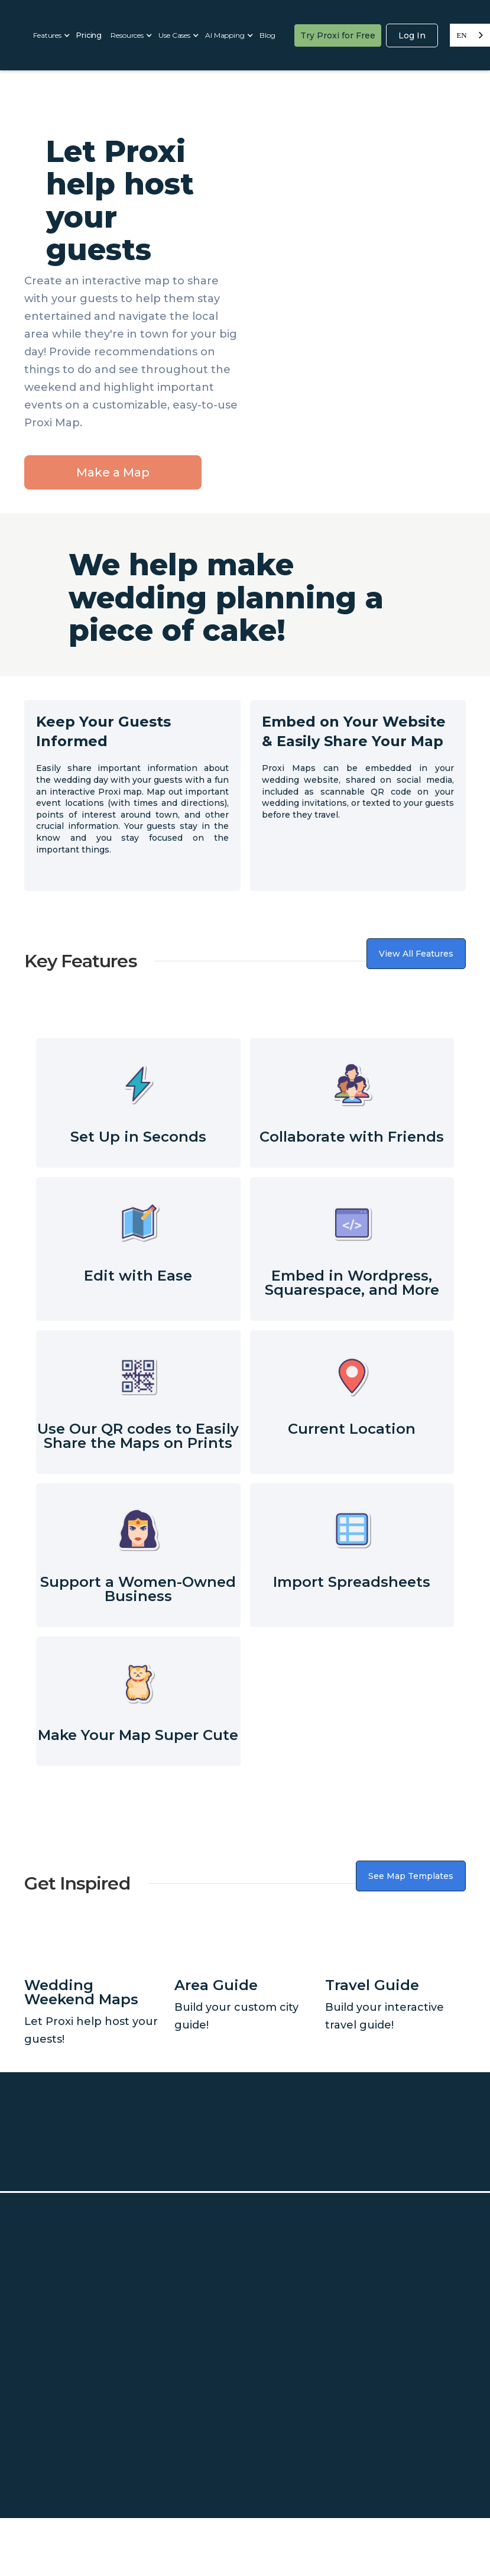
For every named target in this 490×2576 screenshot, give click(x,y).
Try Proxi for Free (337, 35)
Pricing (89, 35)
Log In (412, 35)
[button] (50, 35)
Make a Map (113, 472)
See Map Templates (410, 1876)
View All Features (416, 953)
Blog (267, 35)
